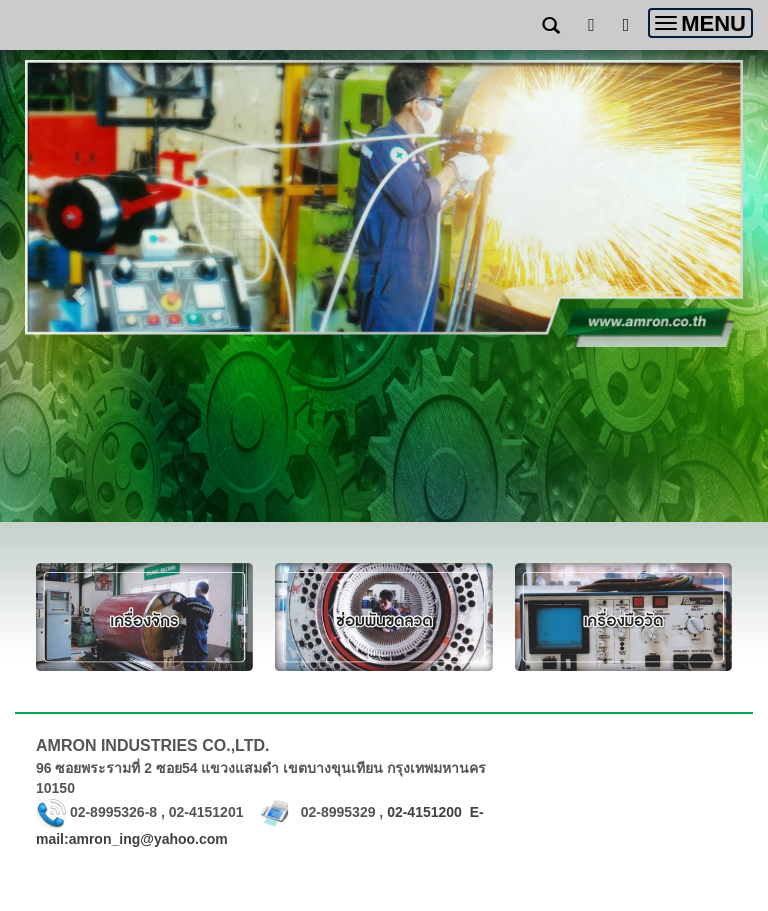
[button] (79, 286)
